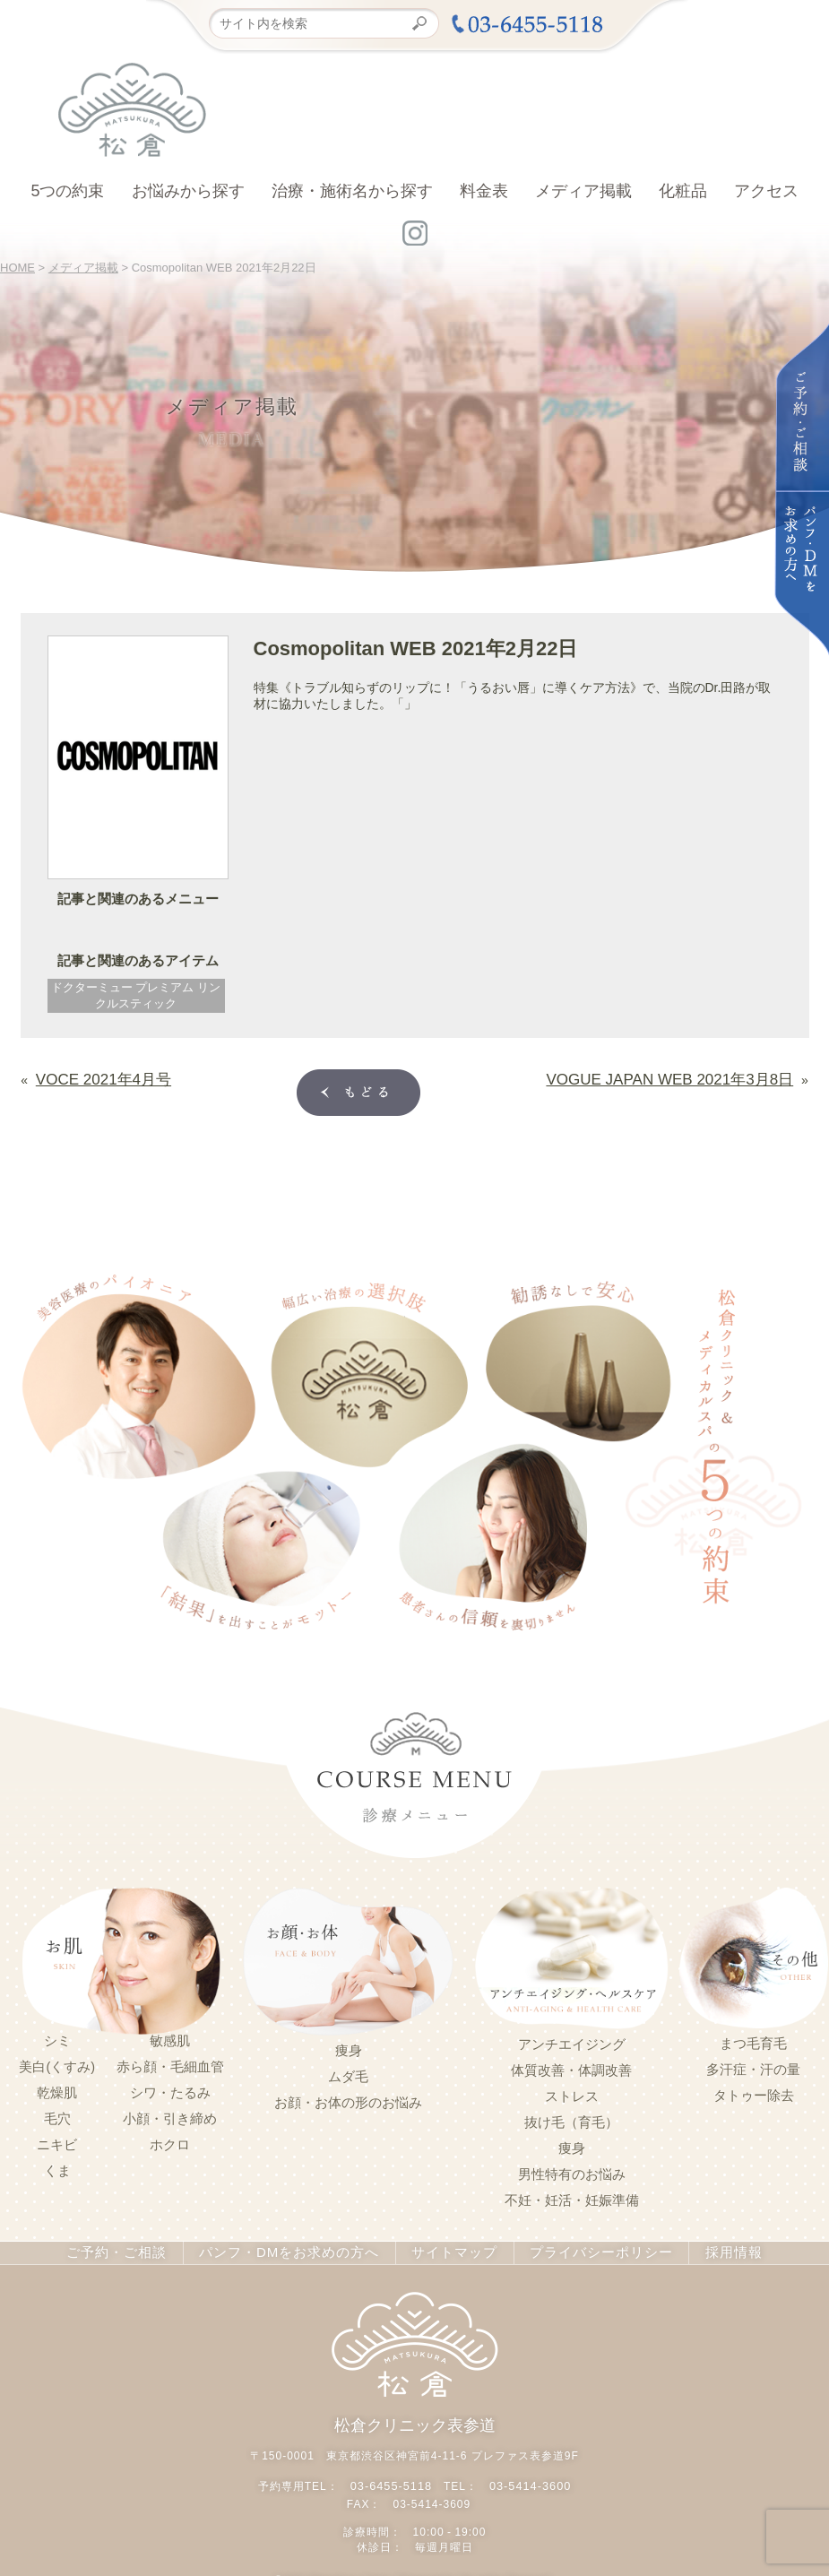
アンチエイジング (572, 2041)
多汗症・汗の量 (753, 2066)
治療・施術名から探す (352, 191)
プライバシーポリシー (586, 2249)
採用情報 (713, 2249)
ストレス (572, 2093)
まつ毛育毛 (753, 2040)
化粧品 (683, 191)
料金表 (484, 191)
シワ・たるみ (170, 2089)
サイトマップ (447, 2249)
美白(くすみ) (57, 2063)
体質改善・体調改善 (571, 2067)
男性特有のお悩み (572, 2171)
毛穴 (57, 2115)
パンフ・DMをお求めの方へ (293, 2249)
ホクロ (170, 2141)
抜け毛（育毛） (571, 2119)
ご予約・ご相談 (133, 2249)
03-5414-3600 (528, 2479)
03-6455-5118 (393, 2479)
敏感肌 (170, 2037)
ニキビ (57, 2141)
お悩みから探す (188, 191)
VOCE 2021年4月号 (92, 1076)
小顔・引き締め (170, 2115)
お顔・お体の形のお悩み (348, 2099)
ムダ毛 (348, 2073)
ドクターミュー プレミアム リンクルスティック (135, 995)
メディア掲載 (583, 191)
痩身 (348, 2047)
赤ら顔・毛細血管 (170, 2063)
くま (57, 2167)
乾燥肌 (57, 2089)
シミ (57, 2037)
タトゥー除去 (753, 2092)
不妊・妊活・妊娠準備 (572, 2197)
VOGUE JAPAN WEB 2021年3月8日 (691, 1076)
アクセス (766, 191)
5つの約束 (67, 191)
